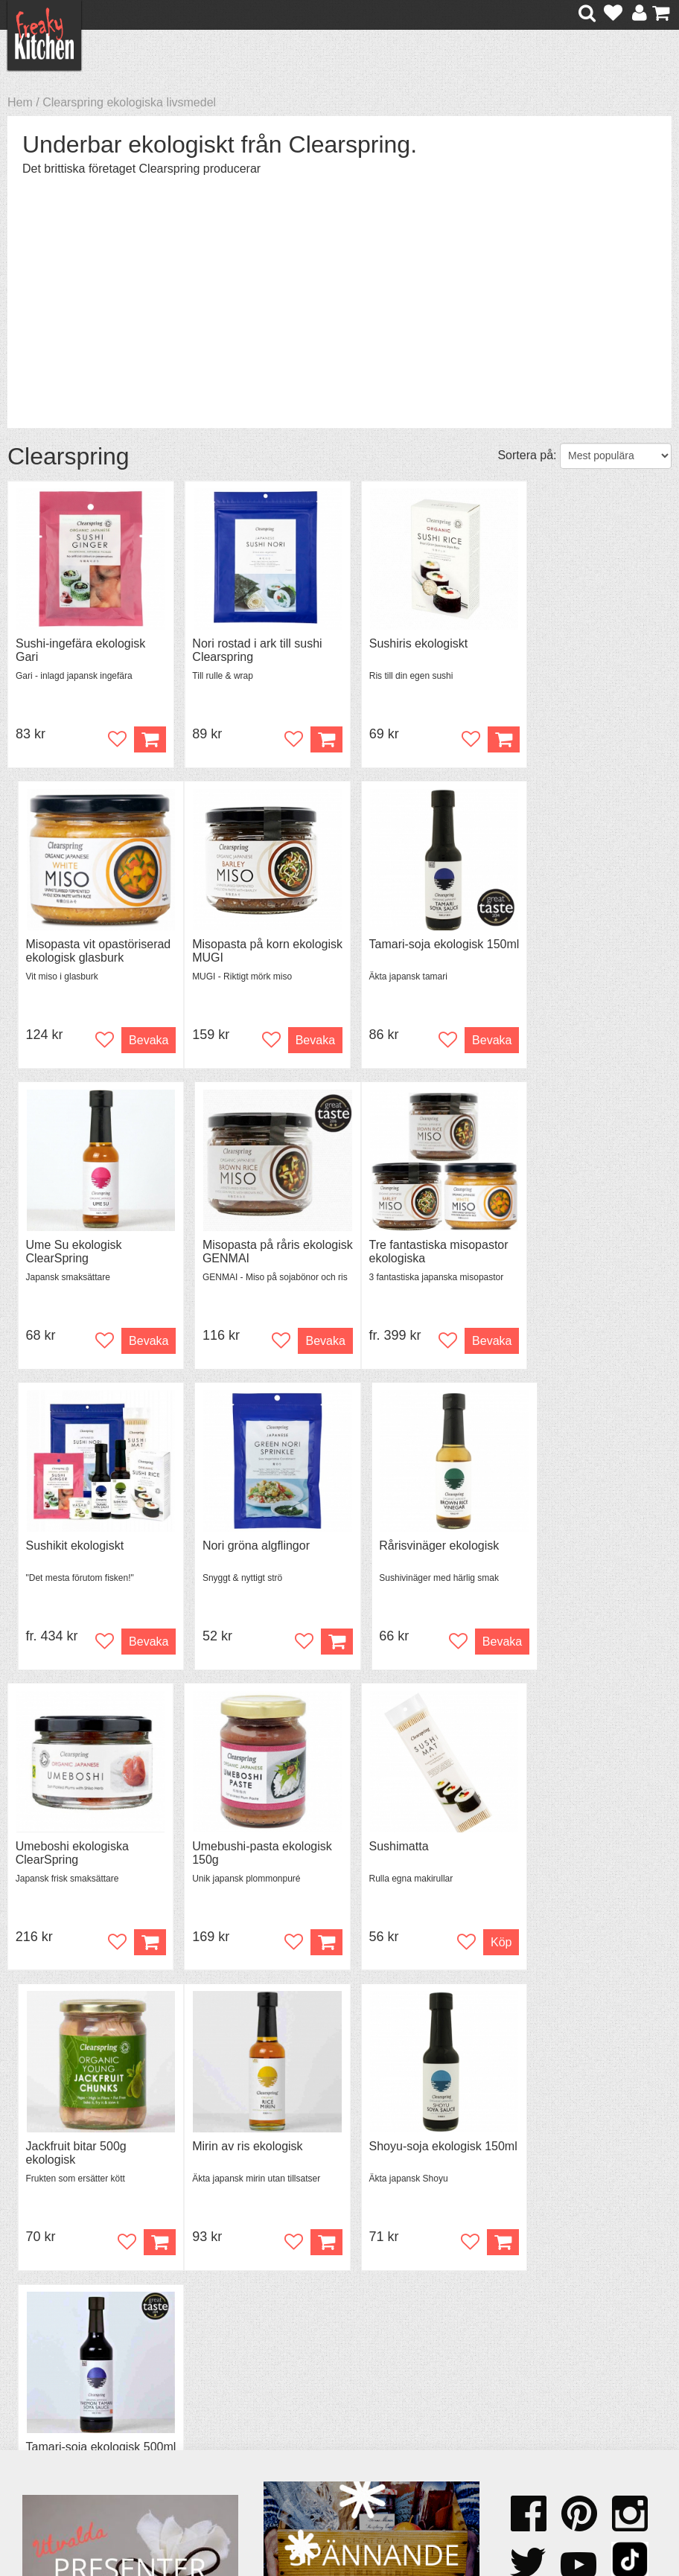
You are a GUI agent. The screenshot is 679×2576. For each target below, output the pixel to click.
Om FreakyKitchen (354, 2359)
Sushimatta (382, 1547)
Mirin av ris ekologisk (71, 1849)
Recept (198, 2358)
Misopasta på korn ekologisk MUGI (64, 952)
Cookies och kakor (354, 2399)
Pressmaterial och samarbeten (352, 2379)
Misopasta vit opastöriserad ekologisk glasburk (583, 657)
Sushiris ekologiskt (402, 644)
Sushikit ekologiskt (233, 1246)
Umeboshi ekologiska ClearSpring (72, 1554)
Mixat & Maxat (217, 2385)
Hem (20, 102)
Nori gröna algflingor (406, 1246)
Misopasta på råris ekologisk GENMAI (571, 952)
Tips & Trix (207, 2371)
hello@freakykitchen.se (283, 2518)
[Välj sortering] (616, 456)
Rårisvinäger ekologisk (581, 1246)
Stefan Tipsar (214, 2398)
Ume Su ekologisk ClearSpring (401, 952)
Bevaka (635, 740)
